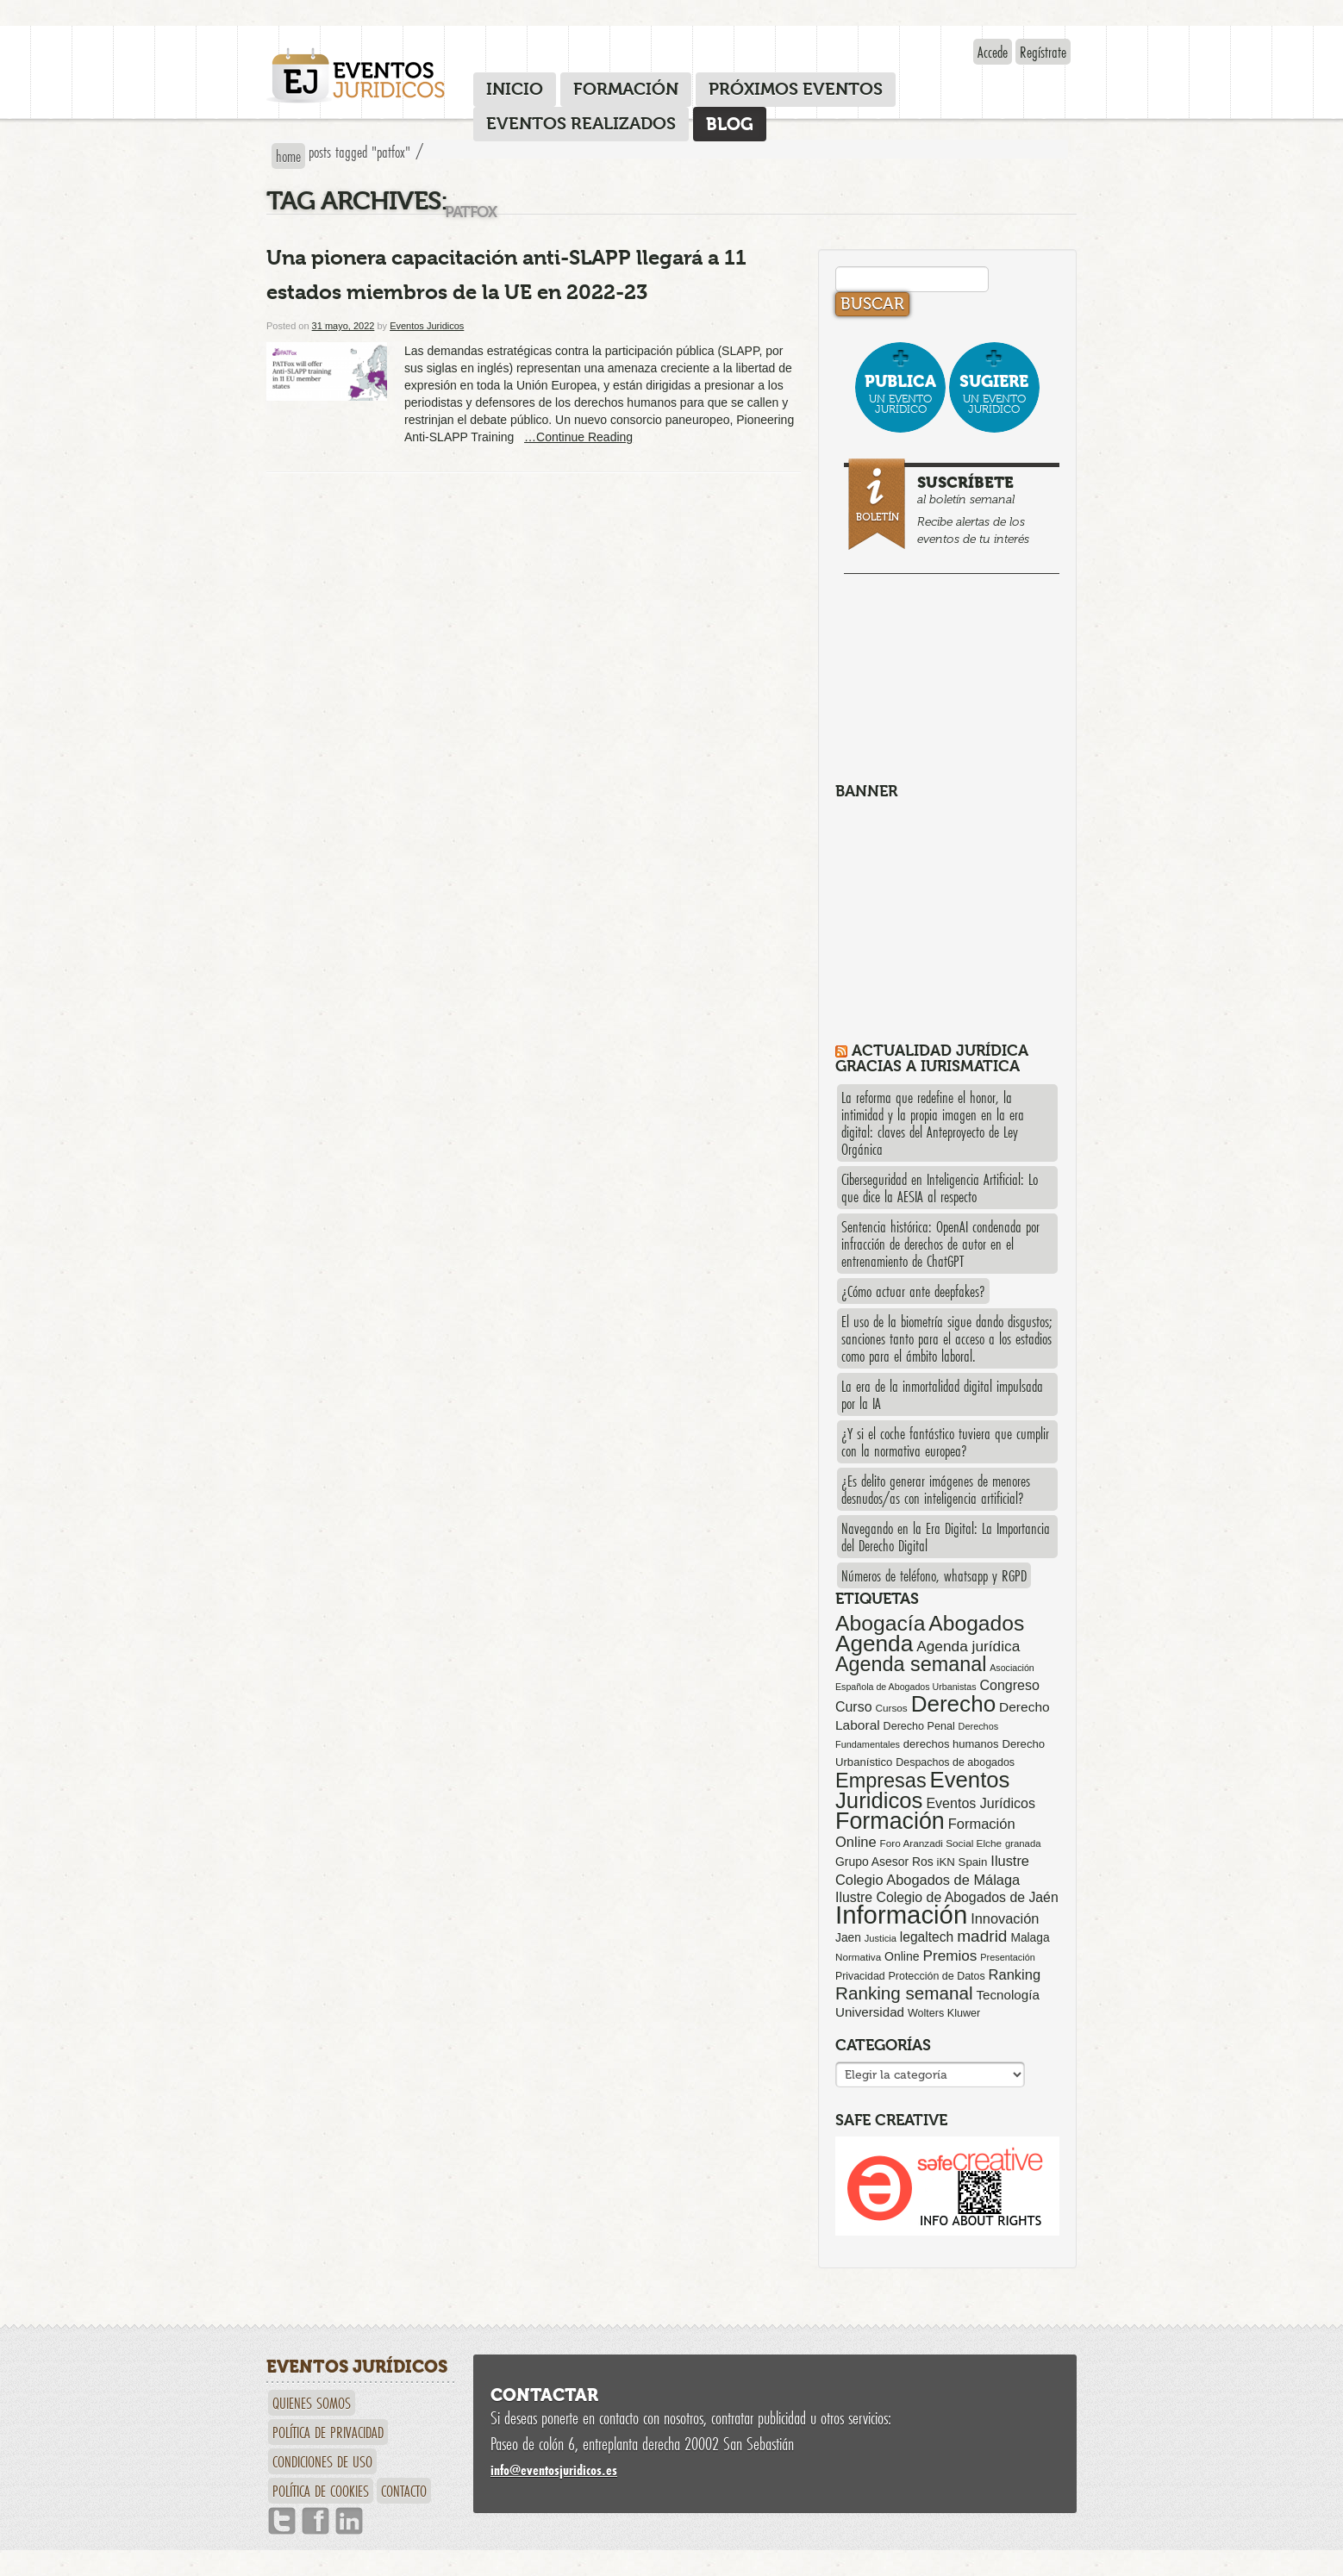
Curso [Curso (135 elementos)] (853, 1707)
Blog (729, 124)
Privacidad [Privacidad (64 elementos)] (860, 1976)
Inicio (514, 89)
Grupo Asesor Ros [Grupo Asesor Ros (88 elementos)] (884, 1861)
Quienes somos (311, 2403)
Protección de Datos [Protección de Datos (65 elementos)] (937, 1976)
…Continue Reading (578, 437)
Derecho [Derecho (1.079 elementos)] (953, 1704)
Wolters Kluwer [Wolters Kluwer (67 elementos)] (944, 2013)
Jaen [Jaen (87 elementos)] (848, 1937)
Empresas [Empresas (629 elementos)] (881, 1780)
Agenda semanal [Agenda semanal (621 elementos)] (910, 1664)
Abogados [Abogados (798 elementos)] (976, 1623)
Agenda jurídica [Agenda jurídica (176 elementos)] (968, 1646)
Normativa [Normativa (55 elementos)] (858, 1956)
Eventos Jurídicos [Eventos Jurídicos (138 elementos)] (980, 1803)
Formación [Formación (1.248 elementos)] (890, 1821)
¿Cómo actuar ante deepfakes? (913, 1291)
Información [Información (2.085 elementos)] (901, 1914)
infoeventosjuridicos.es (553, 2469)
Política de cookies (320, 2490)
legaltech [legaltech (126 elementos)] (926, 1937)
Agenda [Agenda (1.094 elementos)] (874, 1643)
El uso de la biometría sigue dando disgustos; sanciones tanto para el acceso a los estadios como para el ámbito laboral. (947, 1338)
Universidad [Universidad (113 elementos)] (869, 2012)
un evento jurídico (900, 393)
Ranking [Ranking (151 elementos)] (1015, 1974)
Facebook (315, 2521)
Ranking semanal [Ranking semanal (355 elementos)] (904, 1993)
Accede (993, 52)
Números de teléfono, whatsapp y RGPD (934, 1575)
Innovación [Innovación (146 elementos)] (1005, 1918)
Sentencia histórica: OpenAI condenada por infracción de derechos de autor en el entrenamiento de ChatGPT (940, 1243)
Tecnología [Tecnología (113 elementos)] (1008, 1994)
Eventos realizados (581, 124)
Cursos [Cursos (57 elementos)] (891, 1707)
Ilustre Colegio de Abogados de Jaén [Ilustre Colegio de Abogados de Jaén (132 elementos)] (947, 1897)
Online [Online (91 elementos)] (902, 1956)
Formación (625, 89)
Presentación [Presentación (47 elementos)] (1007, 1957)
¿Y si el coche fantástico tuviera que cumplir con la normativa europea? (945, 1442)
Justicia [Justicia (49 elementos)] (880, 1938)
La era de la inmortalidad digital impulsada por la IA (942, 1394)
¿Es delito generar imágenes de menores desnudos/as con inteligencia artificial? (935, 1489)
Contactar (544, 2395)
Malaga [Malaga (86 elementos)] (1029, 1937)
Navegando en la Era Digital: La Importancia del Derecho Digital (945, 1536)
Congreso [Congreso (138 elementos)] (1009, 1685)
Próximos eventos (796, 89)
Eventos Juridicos (427, 326)
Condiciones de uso (322, 2461)
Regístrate (1043, 52)
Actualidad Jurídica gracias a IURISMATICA (931, 1058)
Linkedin (349, 2521)
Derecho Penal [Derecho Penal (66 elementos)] (919, 1726)
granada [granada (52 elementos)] (1023, 1843)
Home (288, 156)
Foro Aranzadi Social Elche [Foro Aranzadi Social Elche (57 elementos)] (941, 1843)
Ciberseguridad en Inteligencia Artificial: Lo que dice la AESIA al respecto (939, 1187)
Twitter (282, 2521)
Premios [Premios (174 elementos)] (949, 1955)
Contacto (404, 2490)
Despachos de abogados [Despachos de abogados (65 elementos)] (955, 1762)
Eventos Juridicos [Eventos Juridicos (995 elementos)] (922, 1790)
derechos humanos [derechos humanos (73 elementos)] (951, 1743)
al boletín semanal (953, 506)
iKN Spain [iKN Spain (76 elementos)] (962, 1862)
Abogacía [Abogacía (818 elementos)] (880, 1623)
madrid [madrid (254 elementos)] (982, 1936)
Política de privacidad (328, 2432)
